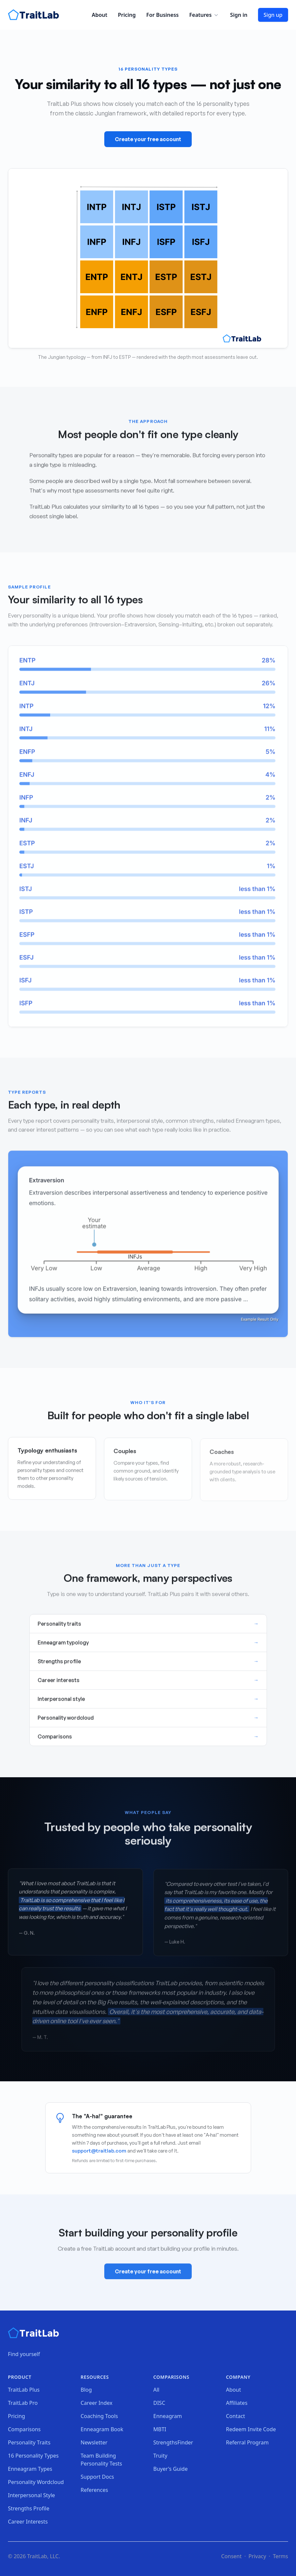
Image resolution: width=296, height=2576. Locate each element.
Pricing (127, 14)
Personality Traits (29, 2442)
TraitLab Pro (23, 2402)
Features (204, 14)
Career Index (97, 2402)
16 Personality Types (33, 2455)
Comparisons (24, 2429)
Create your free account (148, 140)
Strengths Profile (28, 2508)
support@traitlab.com (99, 2151)
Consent (231, 2556)
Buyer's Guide (170, 2468)
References (94, 2490)
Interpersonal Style (31, 2495)
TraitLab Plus (24, 2389)
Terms (280, 2556)
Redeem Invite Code (251, 2429)
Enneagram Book (102, 2429)
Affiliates (236, 2402)
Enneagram (167, 2416)
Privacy (257, 2556)
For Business (162, 14)
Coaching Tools (99, 2416)
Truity (160, 2455)
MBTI (159, 2429)
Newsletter (94, 2442)
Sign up (273, 14)
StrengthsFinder (173, 2442)
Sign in (238, 14)
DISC (159, 2402)
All (156, 2389)
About (99, 14)
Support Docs (97, 2476)
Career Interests (28, 2521)
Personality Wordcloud (36, 2482)
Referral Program (247, 2442)
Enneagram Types (30, 2468)
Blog (86, 2389)
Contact (235, 2416)
